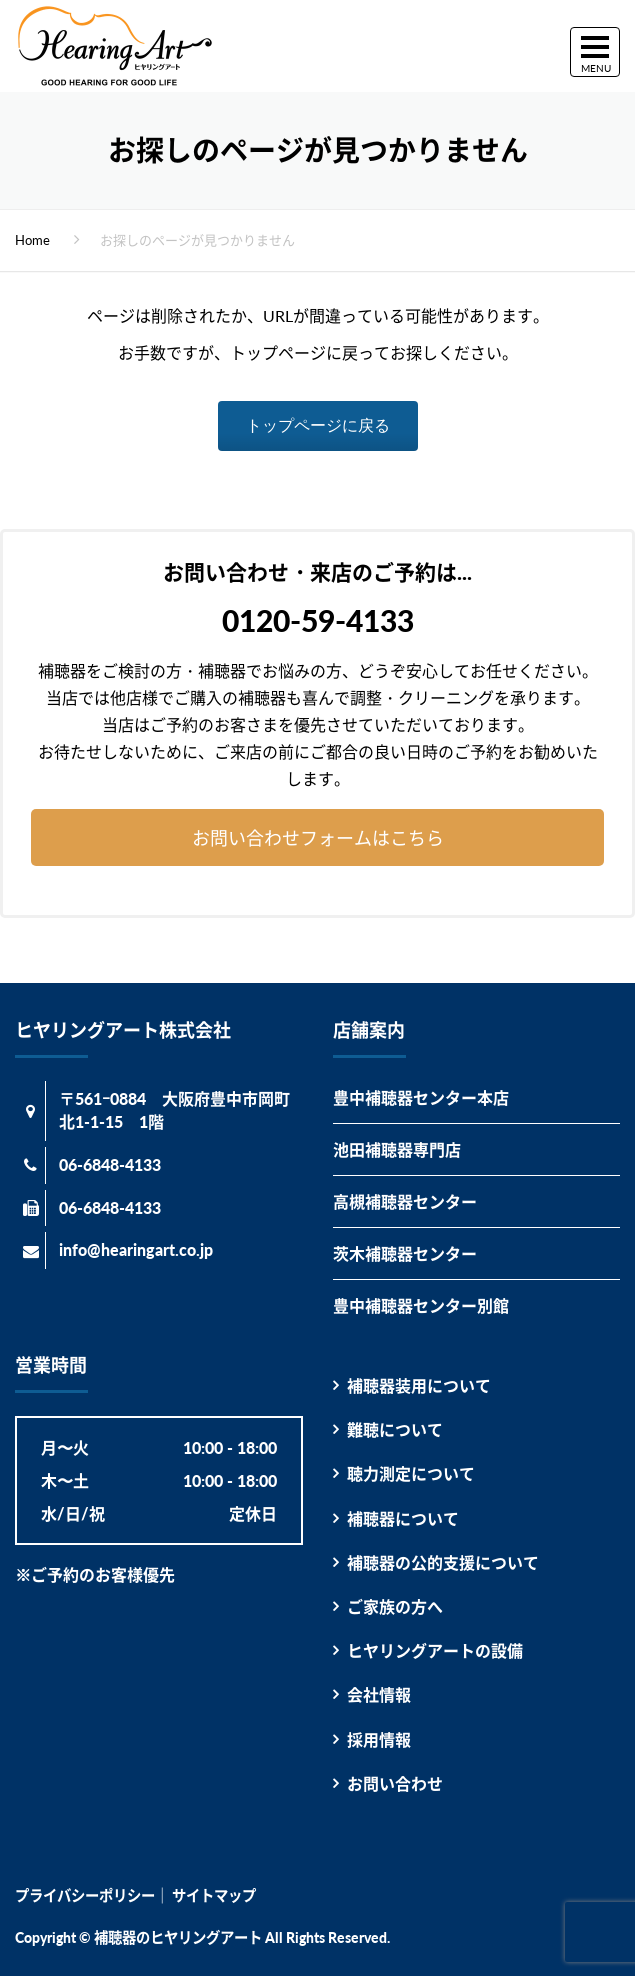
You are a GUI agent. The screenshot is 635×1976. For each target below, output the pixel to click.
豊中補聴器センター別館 (421, 1305)
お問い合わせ (395, 1783)
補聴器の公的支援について (443, 1562)
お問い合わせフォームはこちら (318, 838)
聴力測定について (411, 1473)
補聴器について (403, 1518)
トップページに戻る (318, 425)
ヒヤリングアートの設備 (435, 1650)
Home (32, 240)
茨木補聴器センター (405, 1253)
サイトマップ (214, 1895)
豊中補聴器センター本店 (421, 1097)
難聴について (395, 1429)
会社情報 (379, 1694)
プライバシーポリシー (85, 1895)
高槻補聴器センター (405, 1201)
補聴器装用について (419, 1385)
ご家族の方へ (395, 1606)
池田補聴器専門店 (397, 1149)
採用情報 (379, 1739)
